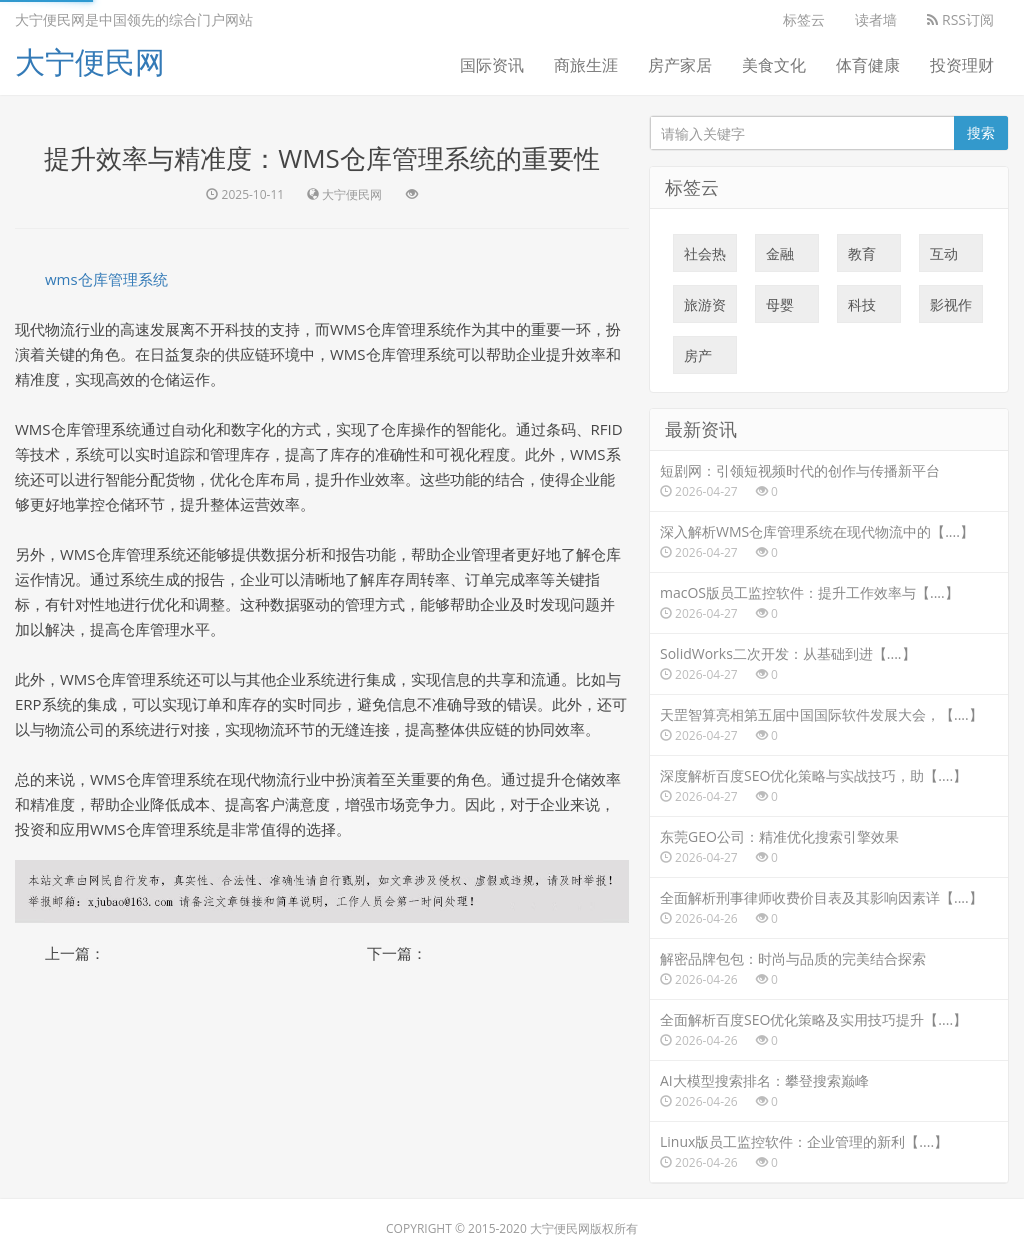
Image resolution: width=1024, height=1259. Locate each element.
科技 (862, 309)
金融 (780, 258)
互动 (944, 258)
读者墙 (876, 19)
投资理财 (962, 65)
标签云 (804, 19)
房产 (698, 360)
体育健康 (868, 65)
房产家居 (680, 65)
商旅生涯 (586, 65)
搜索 (981, 132)
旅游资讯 (705, 309)
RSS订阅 (960, 19)
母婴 (780, 309)
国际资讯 (492, 65)
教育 (862, 258)
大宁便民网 (90, 61)
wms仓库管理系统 (106, 279)
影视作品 (951, 309)
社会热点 (705, 258)
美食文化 (774, 65)
